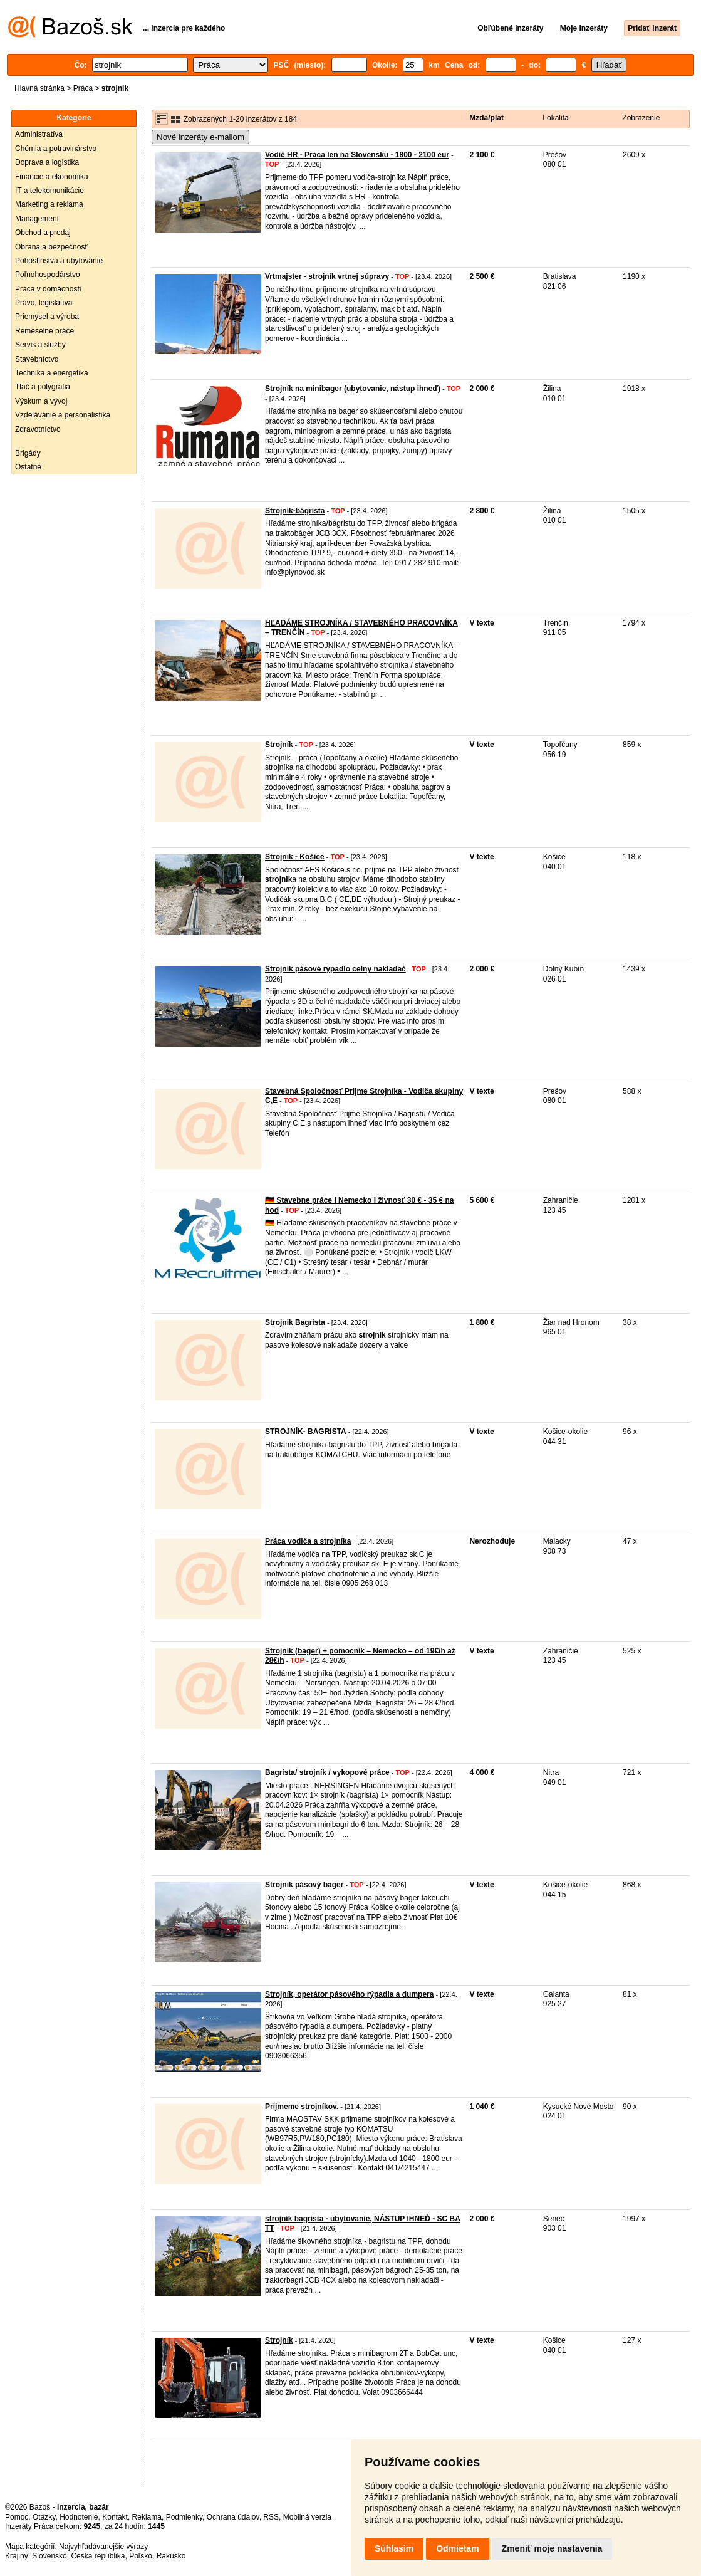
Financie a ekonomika (51, 176)
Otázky (44, 2517)
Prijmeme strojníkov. (301, 2106)
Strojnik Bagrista (295, 1322)
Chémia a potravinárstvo (55, 148)
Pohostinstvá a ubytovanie (59, 260)
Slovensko (49, 2556)
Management (37, 218)
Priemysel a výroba (47, 316)
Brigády (28, 453)
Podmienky (184, 2517)
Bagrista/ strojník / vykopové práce (327, 1772)
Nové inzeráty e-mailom (200, 137)
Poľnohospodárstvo (47, 274)
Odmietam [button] (457, 2548)
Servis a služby (40, 344)
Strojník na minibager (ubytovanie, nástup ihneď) (352, 388)
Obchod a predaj (43, 232)
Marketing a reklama (49, 204)
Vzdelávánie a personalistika (62, 415)
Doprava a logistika (47, 162)
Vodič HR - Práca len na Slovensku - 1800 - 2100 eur (357, 154)
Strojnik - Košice (295, 856)
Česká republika (98, 2556)
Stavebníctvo (36, 359)
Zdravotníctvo (38, 429)
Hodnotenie (79, 2517)
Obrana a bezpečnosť (51, 247)
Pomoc (16, 2517)
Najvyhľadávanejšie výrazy (103, 2546)
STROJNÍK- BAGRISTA (305, 1431)
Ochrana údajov (233, 2517)
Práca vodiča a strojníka (308, 1541)
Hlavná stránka (39, 88)
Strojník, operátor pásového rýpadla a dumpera (349, 1994)
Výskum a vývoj (41, 401)
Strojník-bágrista (295, 510)
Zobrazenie (641, 117)
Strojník (279, 744)
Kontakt (115, 2517)
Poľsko (140, 2556)
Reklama (147, 2517)
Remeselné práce (44, 331)
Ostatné (28, 467)
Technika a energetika (51, 373)
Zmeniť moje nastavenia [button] (552, 2548)
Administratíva (39, 134)
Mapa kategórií (30, 2546)
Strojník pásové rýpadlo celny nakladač (335, 969)
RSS (271, 2517)
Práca (83, 88)
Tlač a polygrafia (42, 386)
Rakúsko (171, 2556)
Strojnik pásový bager (304, 1884)
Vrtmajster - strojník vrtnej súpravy (327, 276)
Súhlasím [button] (394, 2548)
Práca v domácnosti (48, 289)
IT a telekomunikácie (49, 190)
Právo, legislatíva (43, 302)
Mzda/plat (486, 117)
